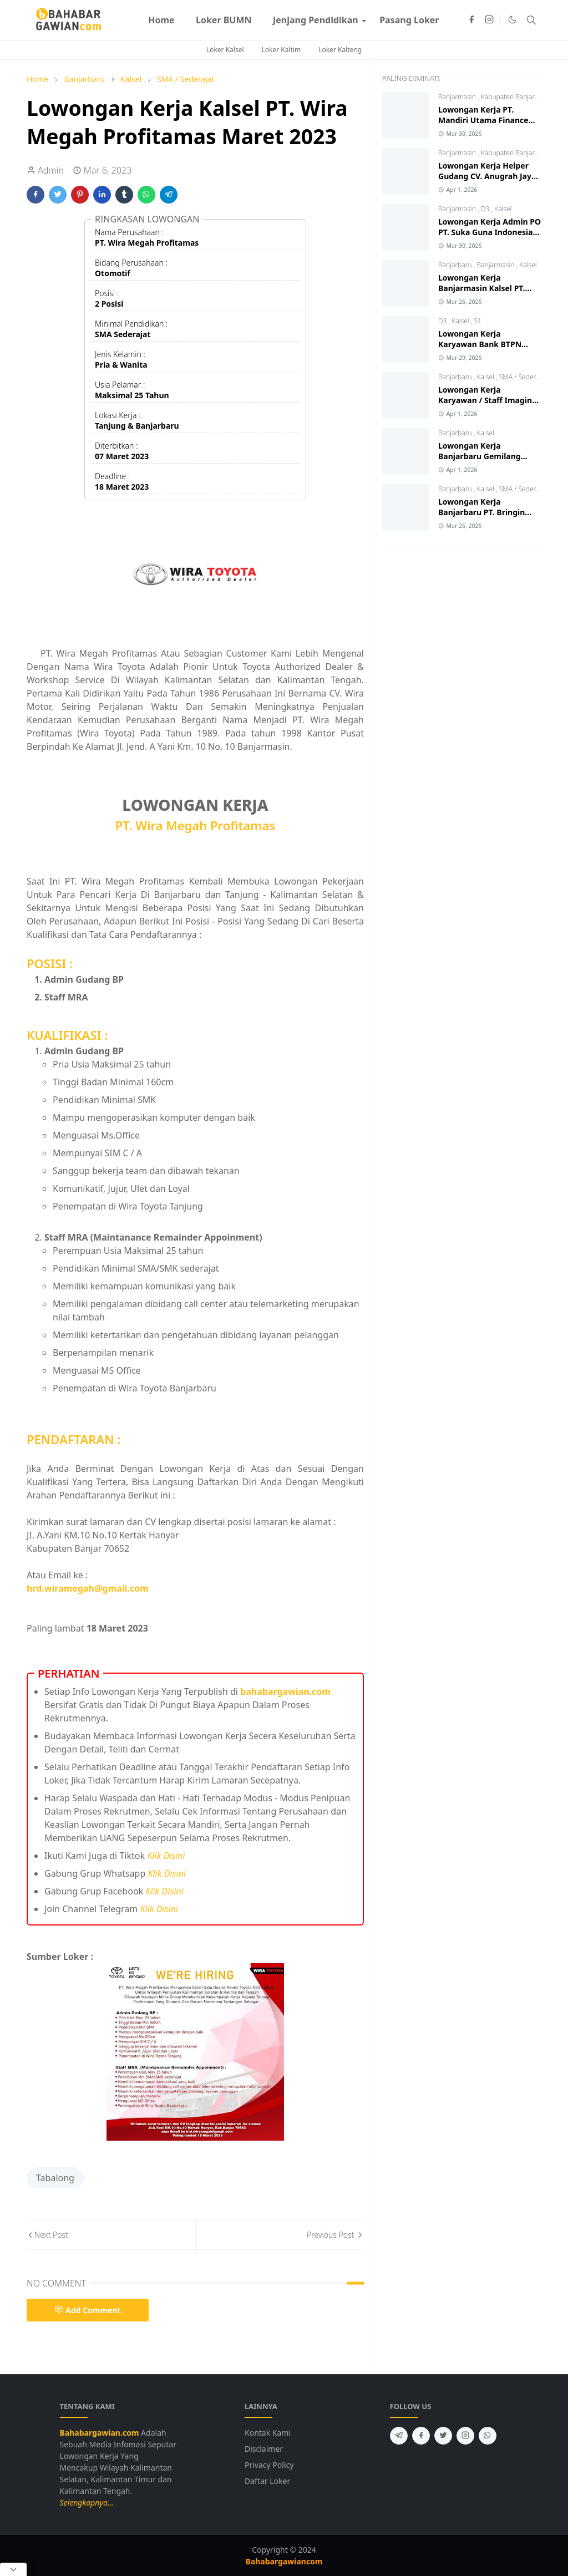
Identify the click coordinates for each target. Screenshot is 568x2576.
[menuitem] (161, 20)
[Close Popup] (13, 2569)
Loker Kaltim (281, 49)
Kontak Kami (268, 2432)
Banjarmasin (458, 96)
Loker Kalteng (340, 49)
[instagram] (489, 20)
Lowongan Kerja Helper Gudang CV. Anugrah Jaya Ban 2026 (487, 176)
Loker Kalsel (225, 49)
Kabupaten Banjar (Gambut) (524, 152)
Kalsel (502, 209)
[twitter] (443, 2436)
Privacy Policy (269, 2465)
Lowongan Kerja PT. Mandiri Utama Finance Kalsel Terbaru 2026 (483, 120)
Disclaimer (264, 2448)
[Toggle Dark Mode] (512, 20)
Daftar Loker (267, 2481)
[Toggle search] (531, 20)
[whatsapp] (487, 2436)
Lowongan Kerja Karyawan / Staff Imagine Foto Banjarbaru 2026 (487, 400)
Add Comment (87, 2310)
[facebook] (471, 20)
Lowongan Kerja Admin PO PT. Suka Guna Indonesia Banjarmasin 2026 (489, 232)
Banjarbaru (456, 265)
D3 (486, 209)
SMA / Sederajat (523, 377)
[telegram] (399, 2436)
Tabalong (55, 2178)
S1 (477, 321)
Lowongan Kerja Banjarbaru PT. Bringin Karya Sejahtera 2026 (481, 512)
